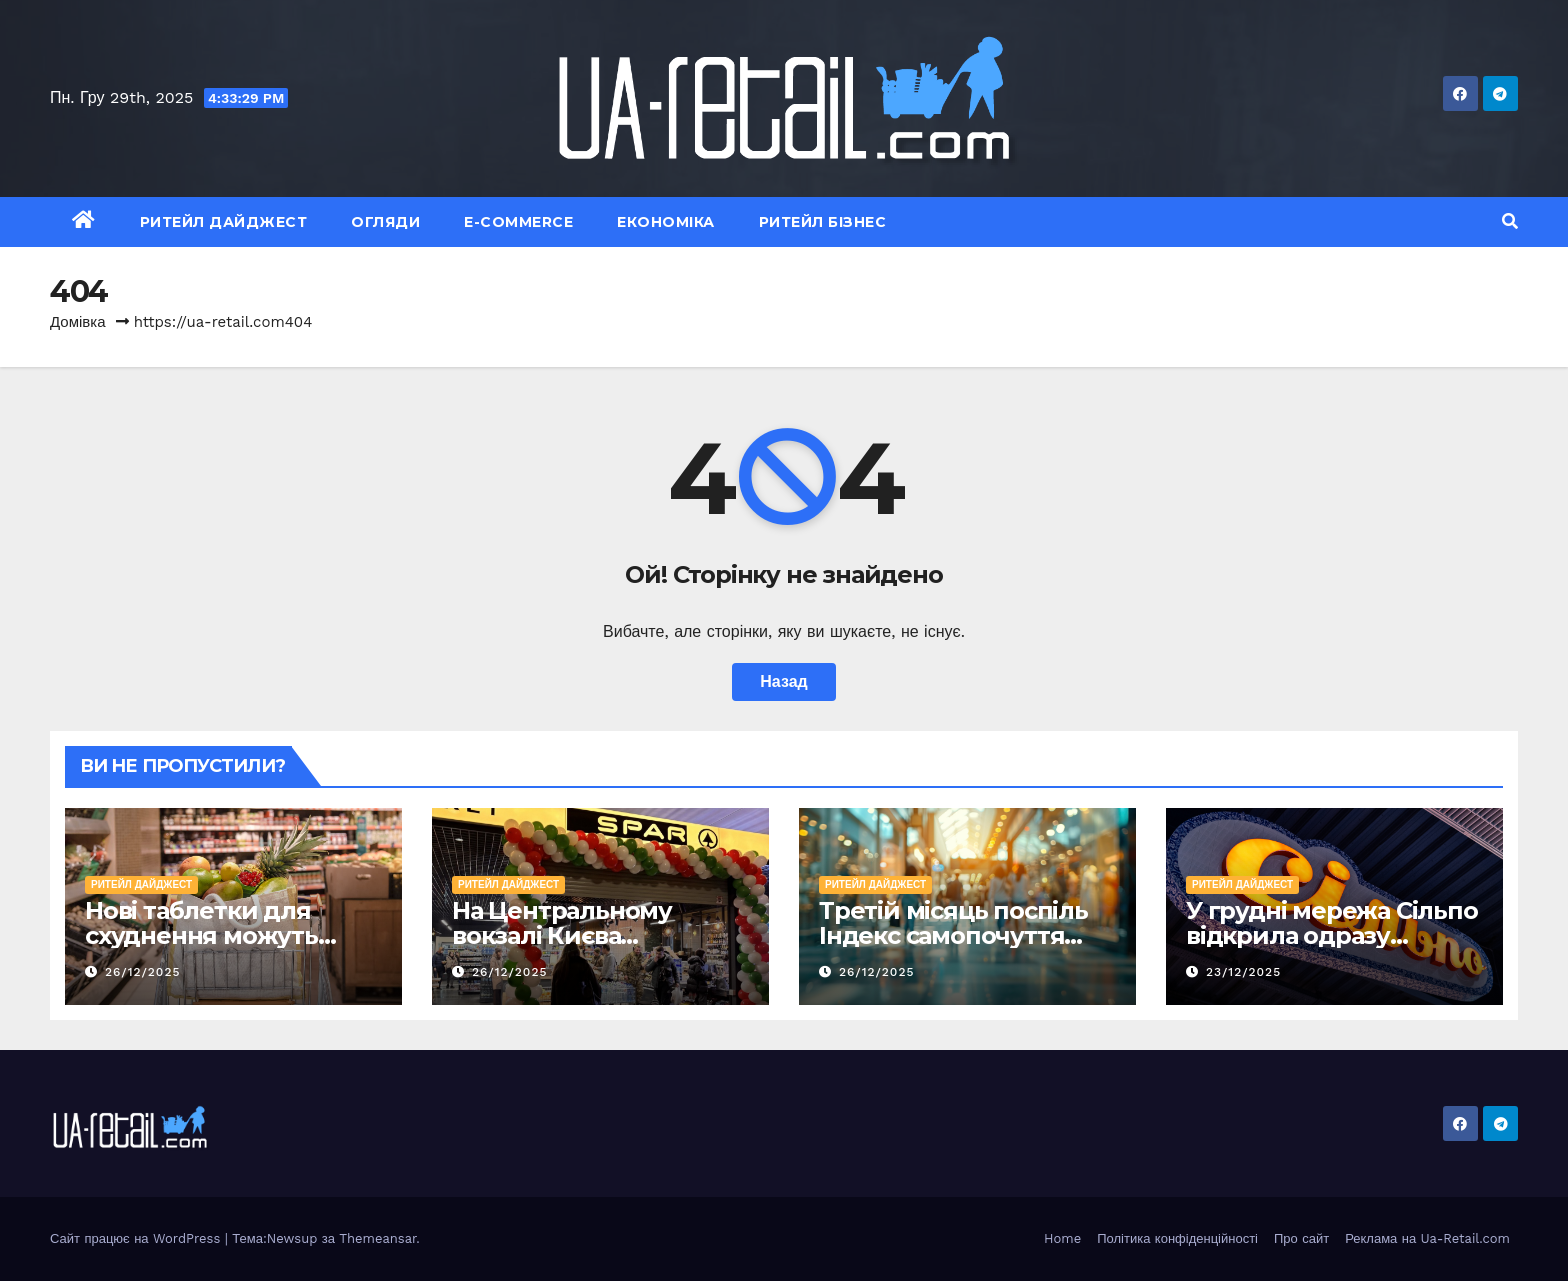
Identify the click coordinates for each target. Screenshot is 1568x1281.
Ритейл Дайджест (224, 222)
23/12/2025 (1243, 972)
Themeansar (377, 1238)
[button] (1510, 221)
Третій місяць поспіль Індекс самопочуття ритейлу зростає (953, 935)
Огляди (385, 222)
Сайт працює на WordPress (137, 1238)
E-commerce (518, 222)
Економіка (666, 222)
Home (1062, 1238)
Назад (783, 681)
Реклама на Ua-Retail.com (1427, 1238)
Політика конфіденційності (1177, 1238)
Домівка (78, 322)
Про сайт (1301, 1238)
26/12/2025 (143, 972)
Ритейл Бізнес (823, 222)
